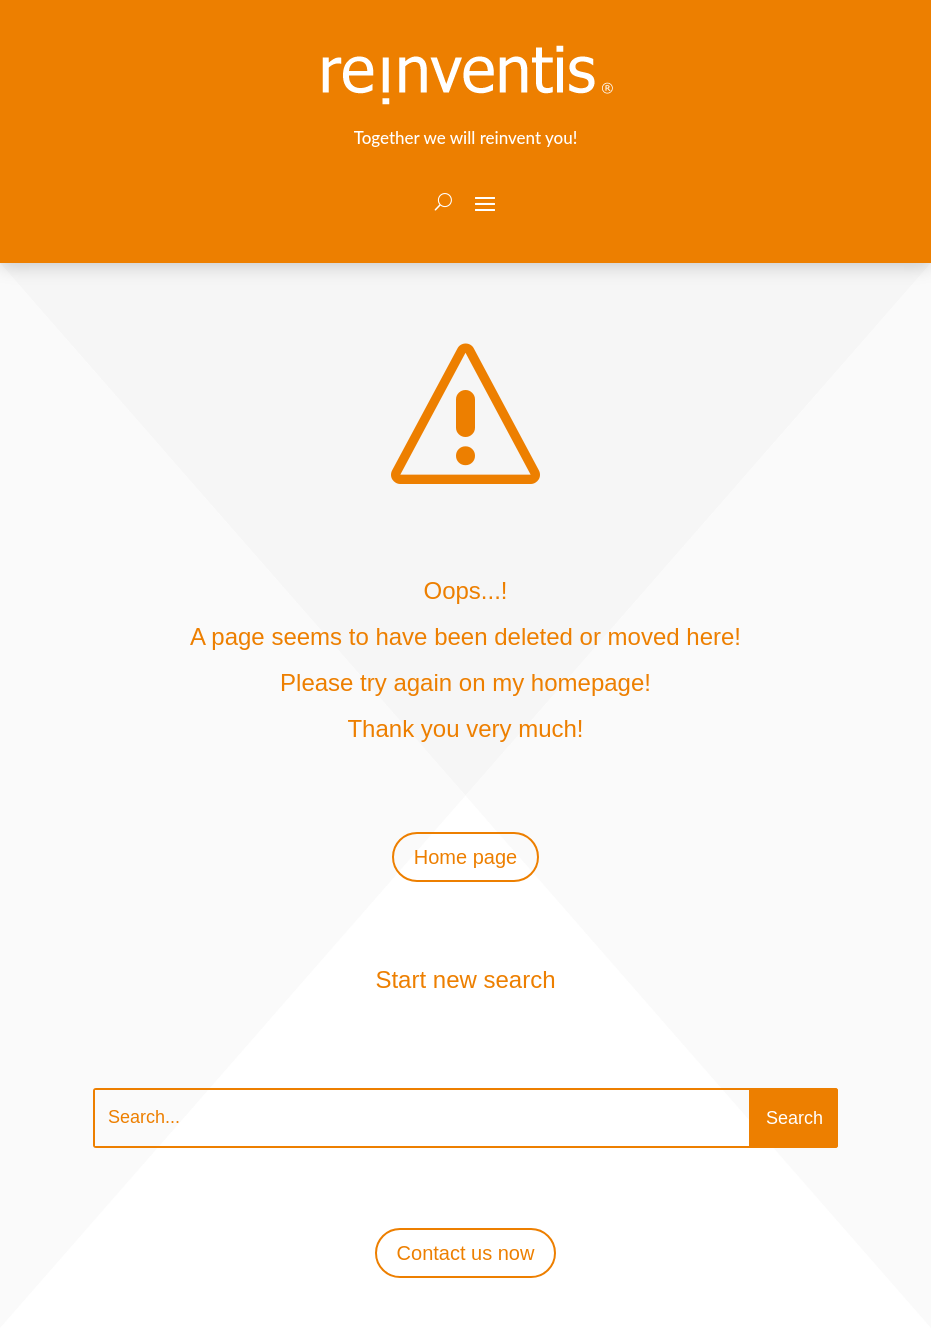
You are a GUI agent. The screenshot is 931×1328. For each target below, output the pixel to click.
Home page (465, 857)
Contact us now (466, 1253)
